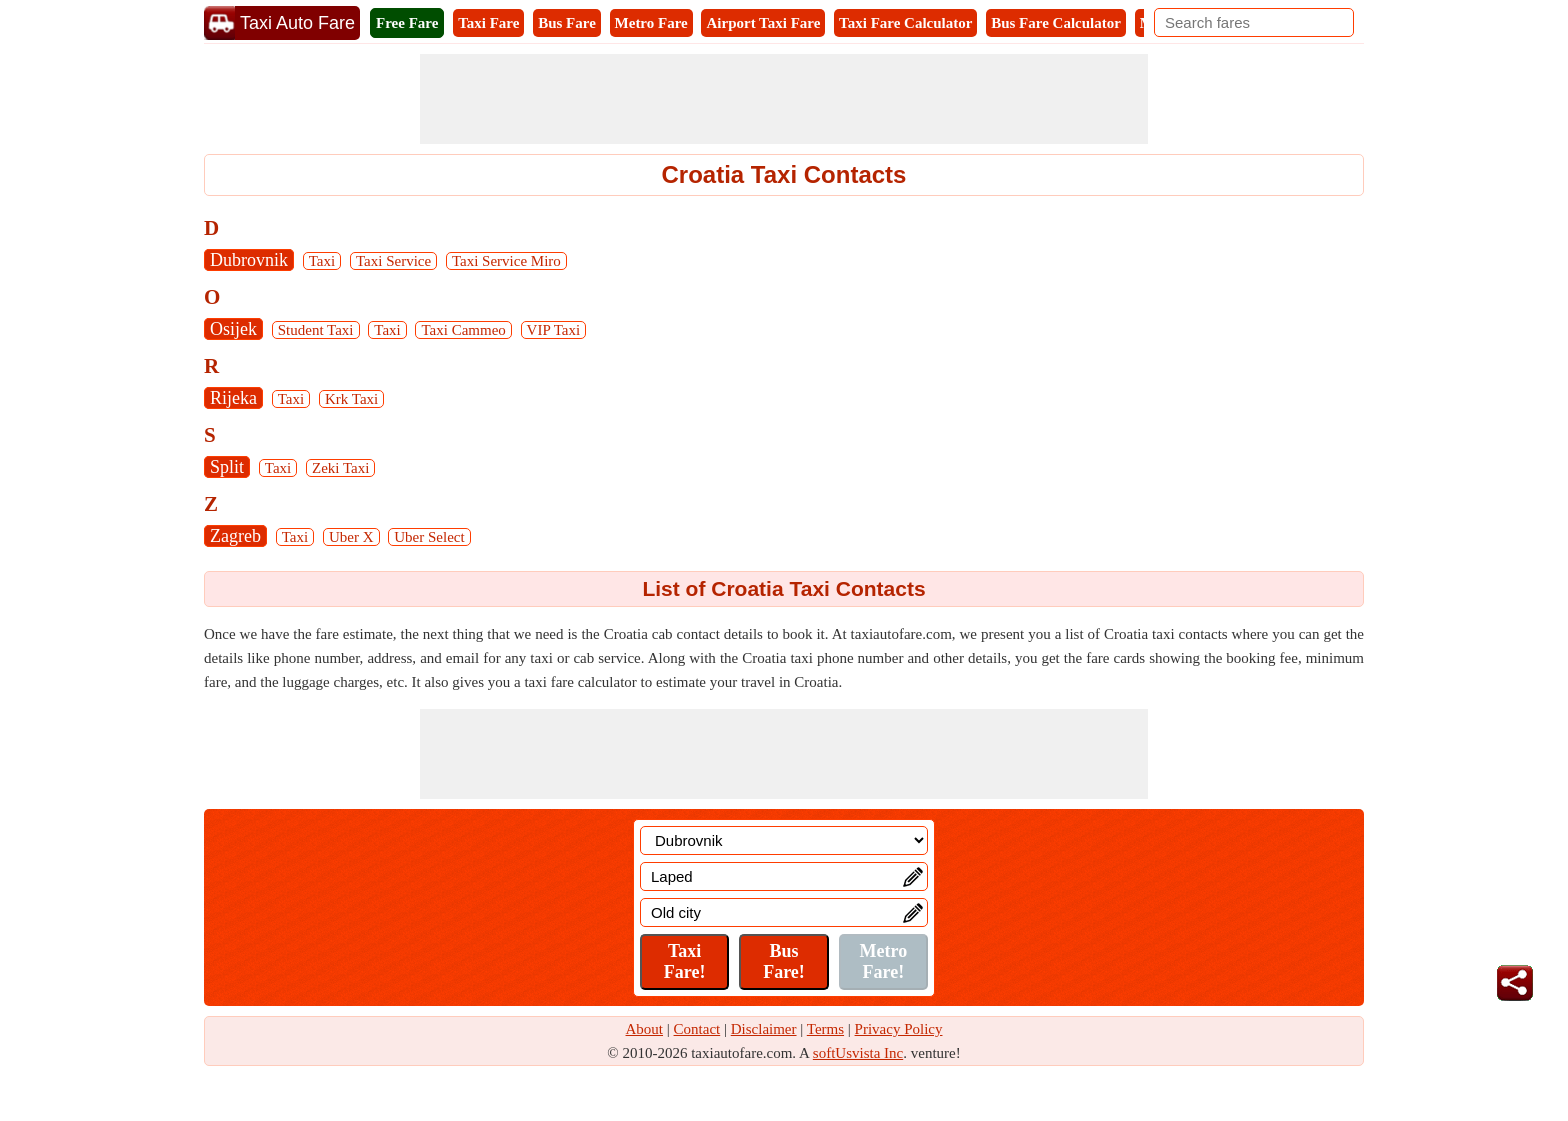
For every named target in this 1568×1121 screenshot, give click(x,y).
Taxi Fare (488, 23)
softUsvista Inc (858, 1053)
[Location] (784, 840)
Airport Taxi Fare (763, 23)
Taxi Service (393, 261)
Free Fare (407, 23)
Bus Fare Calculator (1056, 23)
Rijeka (233, 398)
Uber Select (429, 537)
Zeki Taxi (340, 468)
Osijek (233, 329)
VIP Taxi (554, 330)
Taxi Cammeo (463, 330)
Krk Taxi (351, 399)
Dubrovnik (249, 260)
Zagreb (235, 536)
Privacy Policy (899, 1029)
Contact (697, 1029)
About (645, 1029)
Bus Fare (567, 23)
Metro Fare (651, 23)
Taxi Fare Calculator (905, 23)
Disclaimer (764, 1029)
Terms (825, 1029)
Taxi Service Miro (506, 261)
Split (227, 467)
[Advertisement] (784, 99)
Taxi (322, 261)
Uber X (351, 537)
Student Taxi (316, 330)
